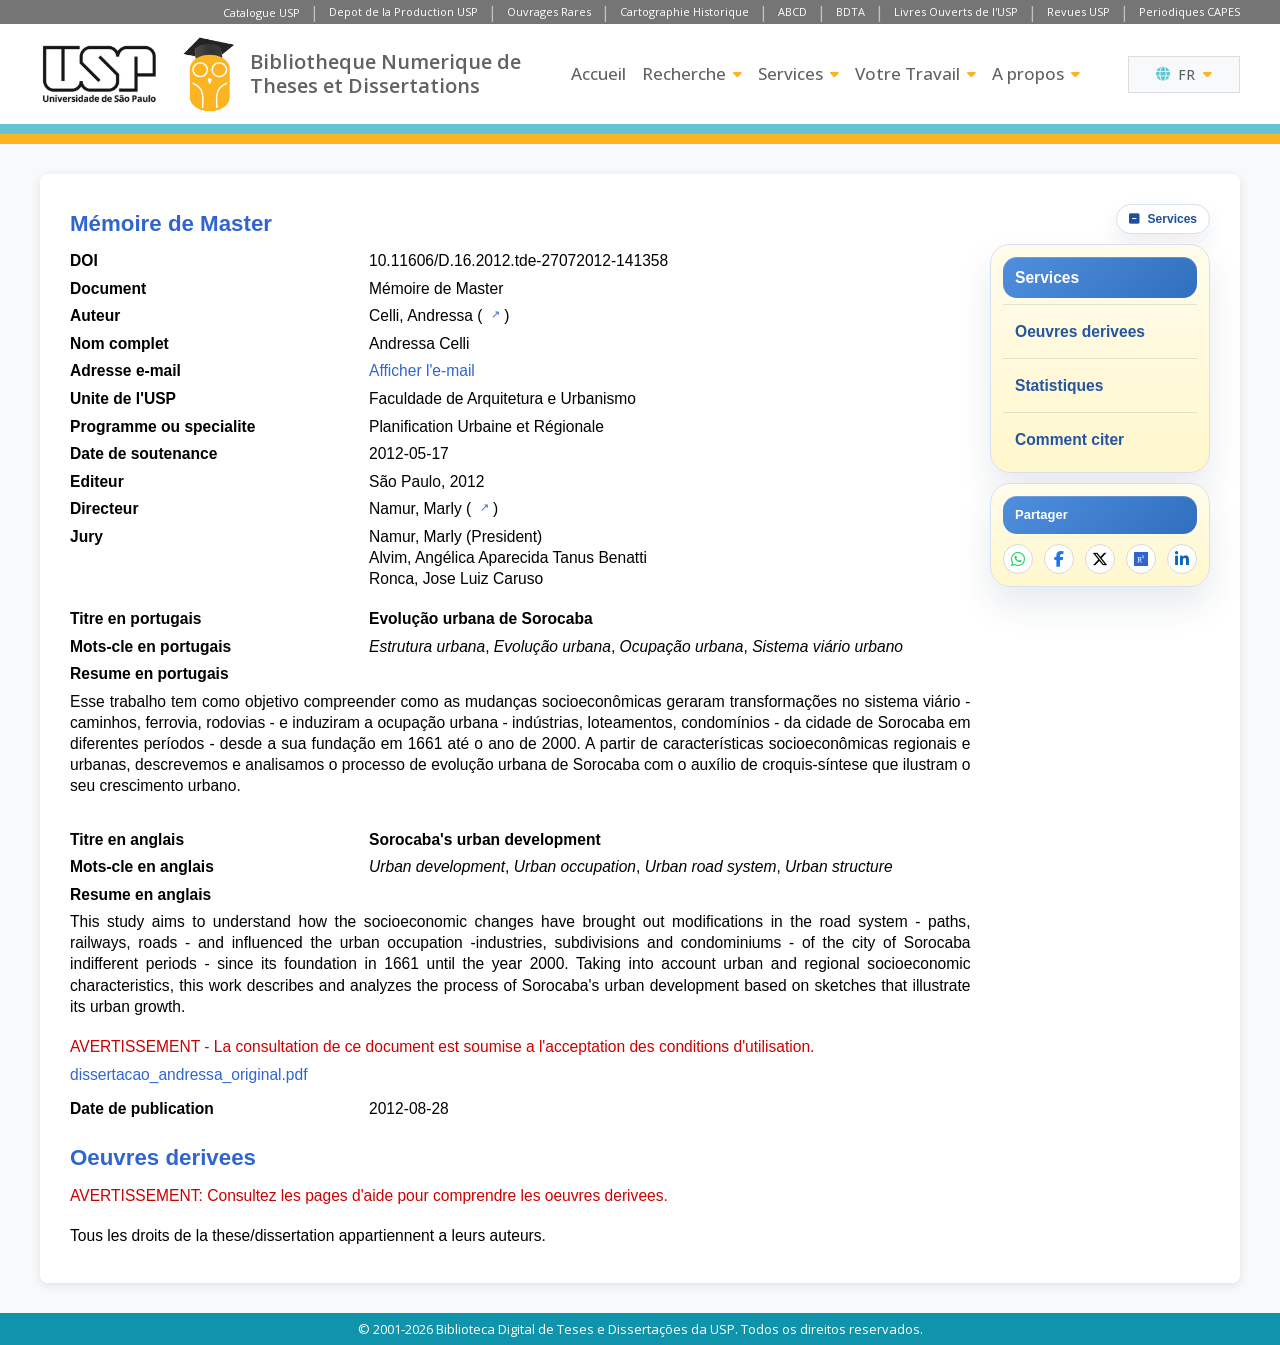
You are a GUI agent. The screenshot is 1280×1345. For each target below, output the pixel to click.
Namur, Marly (415, 508)
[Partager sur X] (1100, 559)
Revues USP (1078, 11)
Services (798, 73)
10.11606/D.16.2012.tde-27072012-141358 (518, 260)
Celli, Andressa (421, 315)
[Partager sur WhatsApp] (1018, 559)
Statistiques (1059, 385)
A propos (1036, 73)
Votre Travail (915, 73)
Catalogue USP (261, 12)
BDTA (850, 11)
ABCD (792, 11)
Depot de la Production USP (403, 11)
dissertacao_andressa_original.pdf (189, 1074)
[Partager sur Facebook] (1059, 559)
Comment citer (1069, 439)
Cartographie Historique (684, 11)
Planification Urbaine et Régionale (486, 426)
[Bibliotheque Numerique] (208, 74)
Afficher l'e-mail (422, 370)
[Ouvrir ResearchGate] (1141, 559)
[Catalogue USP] (493, 314)
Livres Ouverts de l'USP (956, 11)
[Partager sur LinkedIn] (1182, 559)
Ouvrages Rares (549, 11)
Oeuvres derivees (1080, 331)
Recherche (692, 73)
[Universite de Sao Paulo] (99, 74)
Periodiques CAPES (1189, 11)
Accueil (598, 73)
